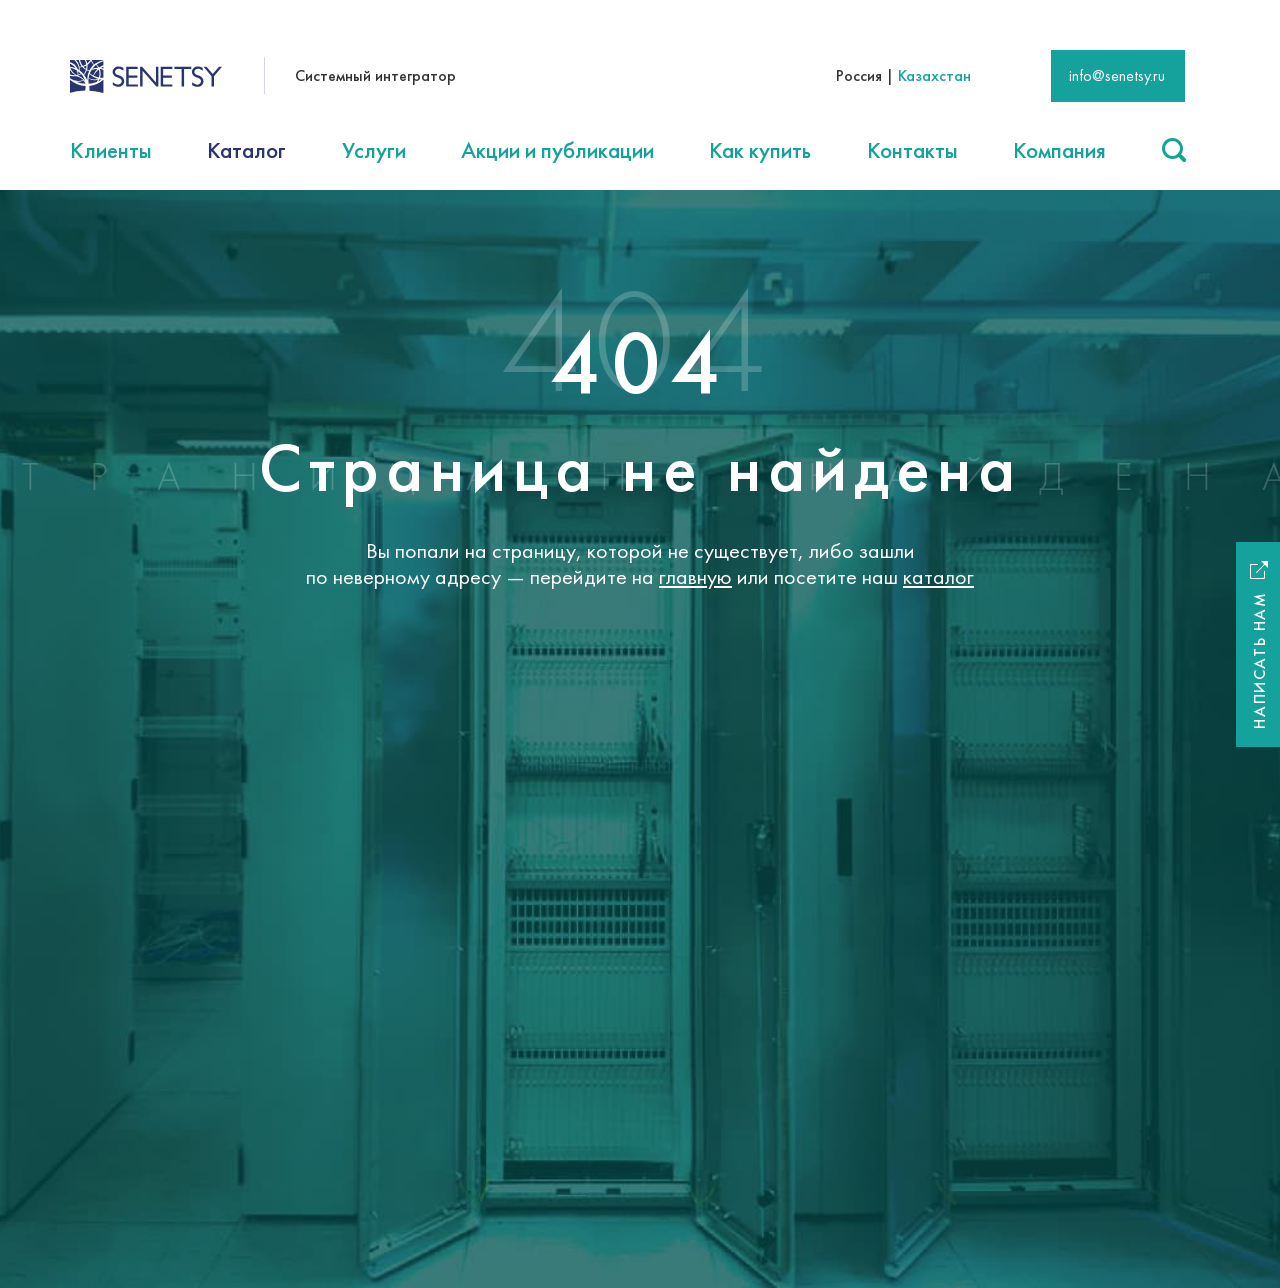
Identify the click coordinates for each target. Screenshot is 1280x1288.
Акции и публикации (557, 150)
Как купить (760, 150)
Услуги (374, 150)
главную (695, 576)
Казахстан (934, 75)
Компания (1059, 150)
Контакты (912, 150)
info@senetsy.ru (1117, 75)
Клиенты (111, 150)
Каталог (246, 150)
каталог (938, 576)
